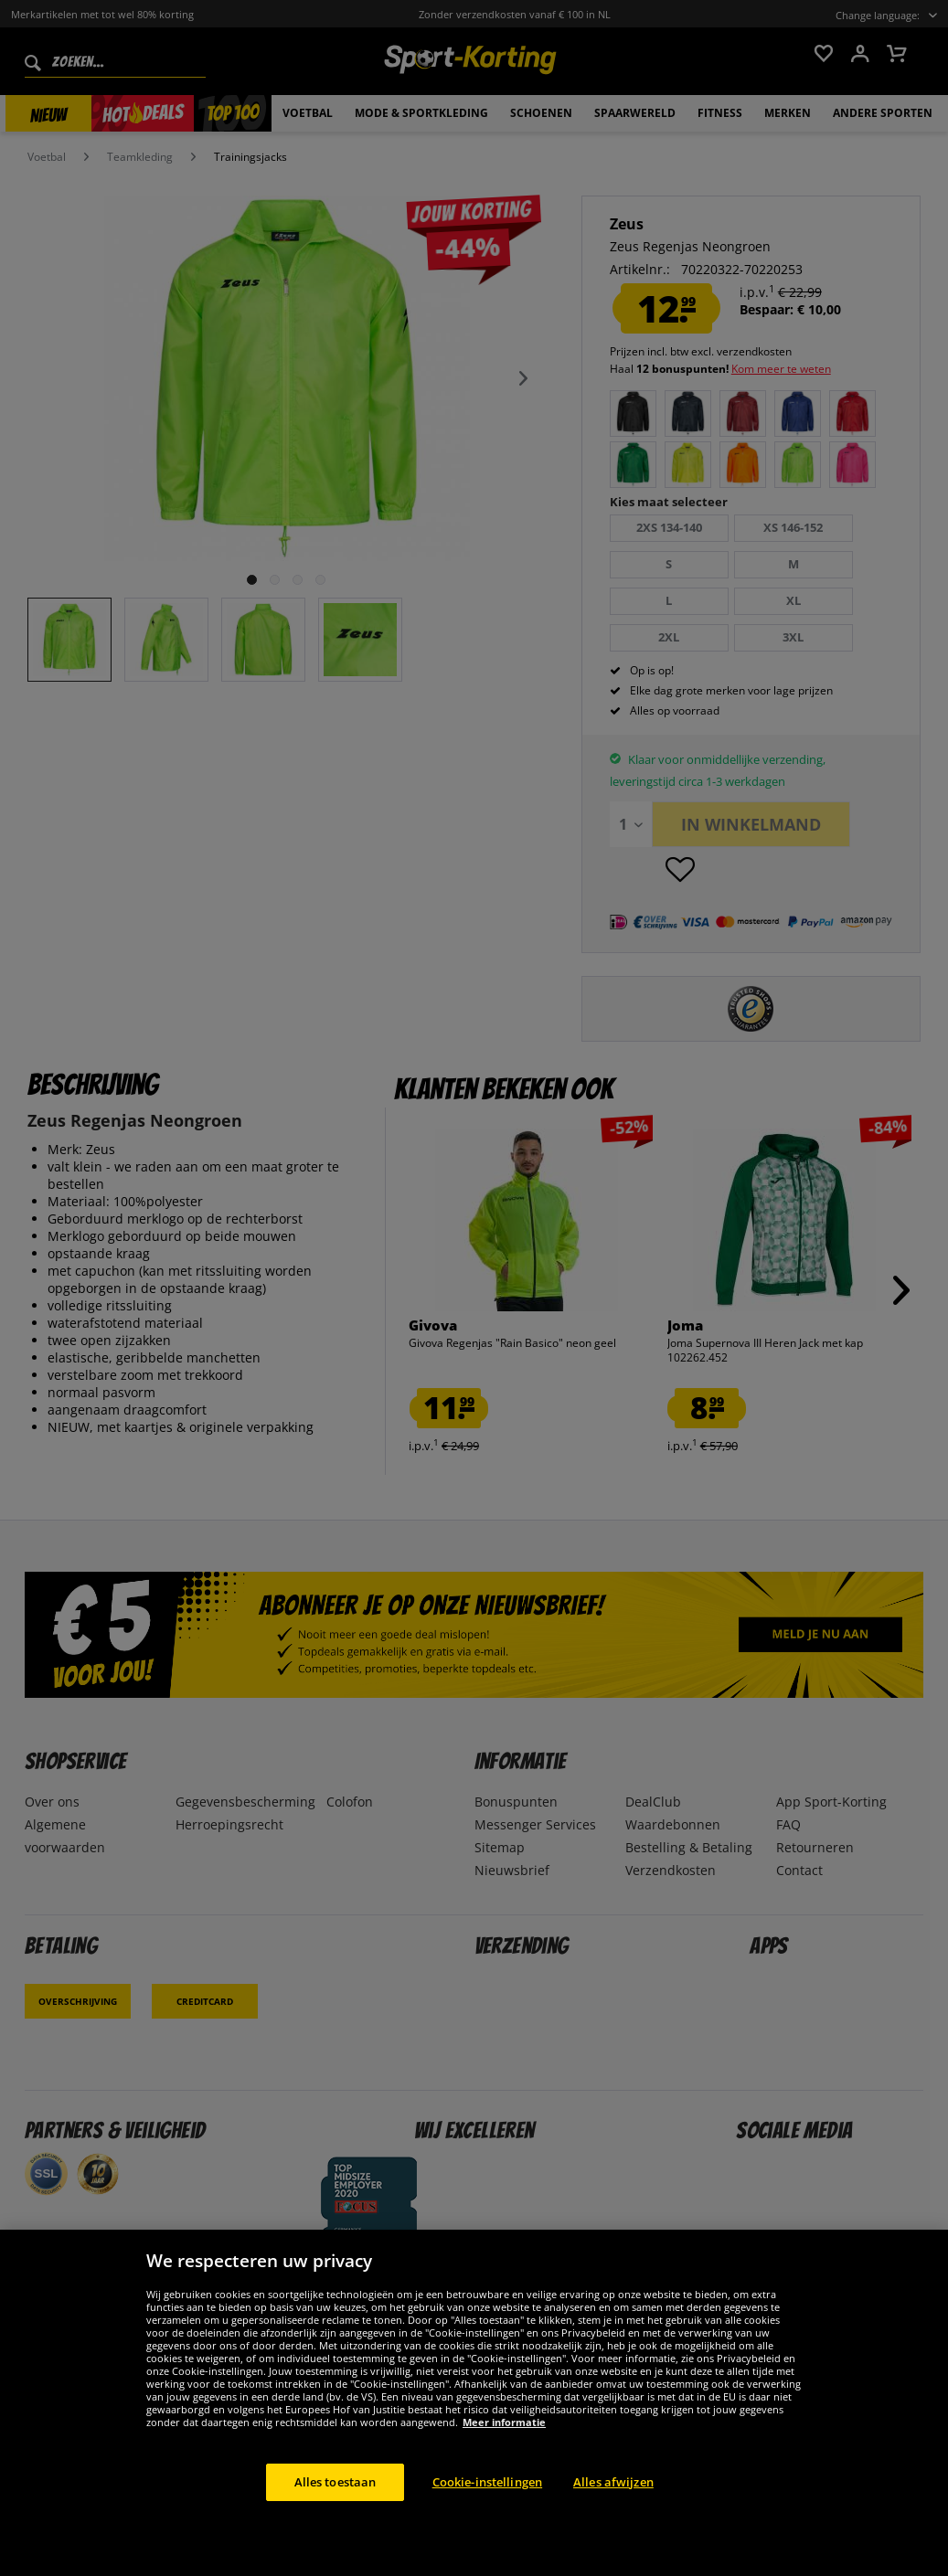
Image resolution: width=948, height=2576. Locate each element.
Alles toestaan (335, 2501)
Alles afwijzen (613, 2501)
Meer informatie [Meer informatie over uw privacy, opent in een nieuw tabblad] (504, 2441)
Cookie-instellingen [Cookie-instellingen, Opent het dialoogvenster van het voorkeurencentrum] (487, 2501)
